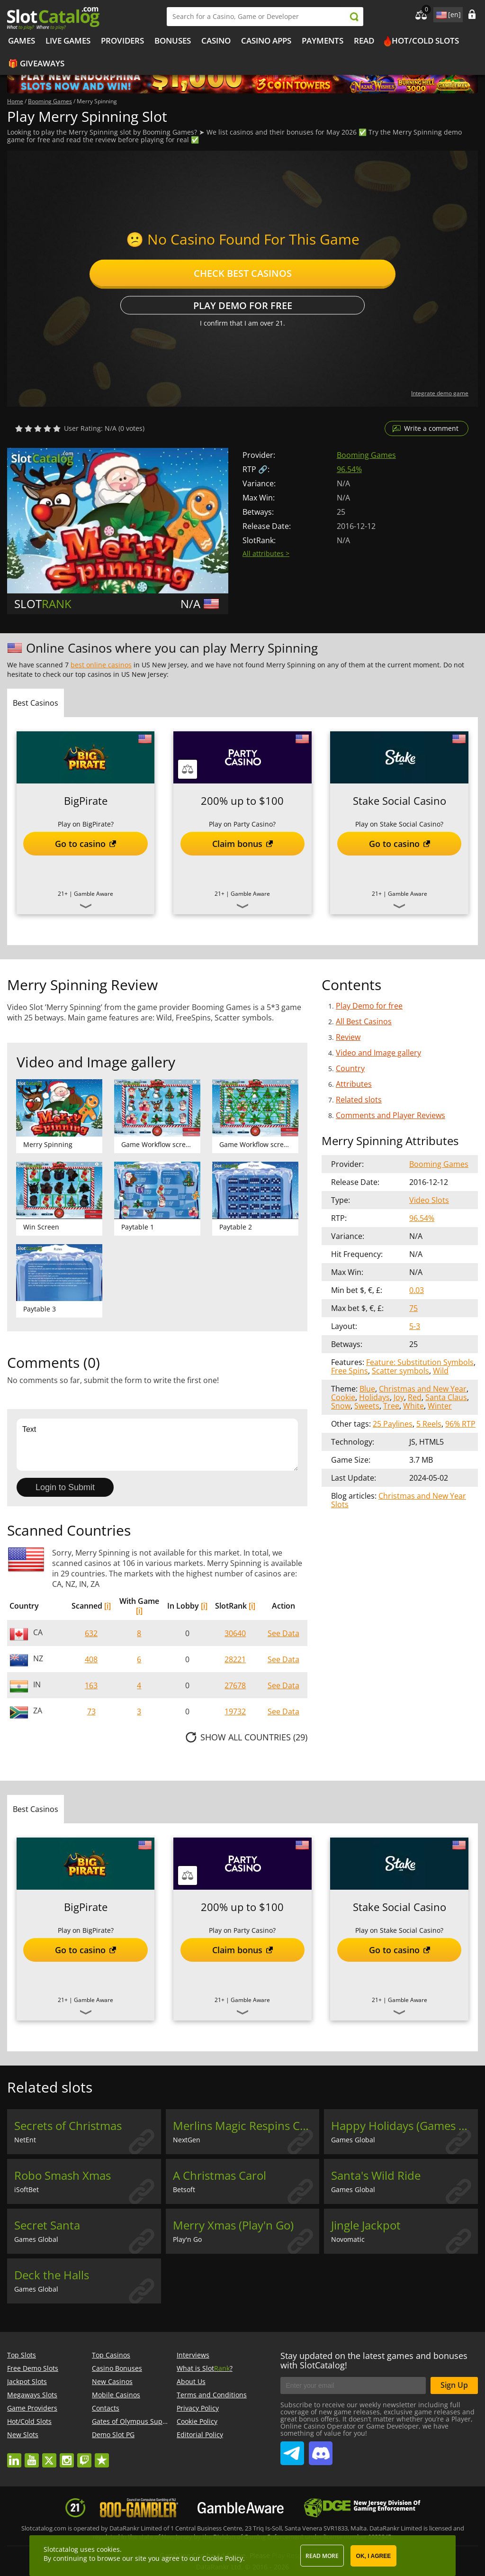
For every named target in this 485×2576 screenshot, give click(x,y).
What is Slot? (205, 2368)
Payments (322, 40)
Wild (441, 1370)
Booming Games (366, 455)
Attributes (354, 1084)
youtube (32, 2455)
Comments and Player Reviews (390, 1115)
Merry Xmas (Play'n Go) (233, 2225)
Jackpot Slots (27, 2381)
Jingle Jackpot (366, 2225)
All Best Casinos (364, 1021)
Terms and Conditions (212, 2394)
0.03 (416, 1290)
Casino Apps (266, 40)
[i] (107, 1606)
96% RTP (460, 1424)
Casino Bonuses (117, 2368)
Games (21, 40)
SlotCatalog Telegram (292, 2449)
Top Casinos (111, 2354)
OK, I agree (373, 2556)
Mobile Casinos (116, 2394)
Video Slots (429, 1200)
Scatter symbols (400, 1370)
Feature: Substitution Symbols (420, 1362)
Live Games (67, 40)
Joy (399, 1397)
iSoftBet (26, 2189)
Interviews (193, 2354)
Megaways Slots (32, 2394)
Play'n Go (187, 2239)
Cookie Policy (197, 2421)
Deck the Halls (51, 2275)
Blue (367, 1389)
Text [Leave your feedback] (157, 1445)
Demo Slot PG (113, 2434)
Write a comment (431, 428)
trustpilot (102, 2455)
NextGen (186, 2139)
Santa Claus (446, 1397)
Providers (122, 40)
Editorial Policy (200, 2434)
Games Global (353, 2139)
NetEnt (25, 2139)
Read (364, 40)
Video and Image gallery (378, 1052)
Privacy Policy (198, 2407)
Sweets (366, 1406)
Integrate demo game (439, 393)
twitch (84, 2455)
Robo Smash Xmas (62, 2175)
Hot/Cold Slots (425, 40)
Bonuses (172, 40)
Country (350, 1068)
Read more (322, 2556)
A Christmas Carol (219, 2175)
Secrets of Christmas (68, 2126)
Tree (391, 1406)
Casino (216, 40)
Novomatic (348, 2239)
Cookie (343, 1397)
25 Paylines (393, 1424)
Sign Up (454, 2385)
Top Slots (21, 2354)
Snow (340, 1406)
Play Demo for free (242, 305)
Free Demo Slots (32, 2368)
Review (348, 1037)
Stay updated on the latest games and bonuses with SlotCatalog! (373, 2360)
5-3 (414, 1326)
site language (440, 13)
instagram (67, 2455)
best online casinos (101, 664)
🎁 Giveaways (36, 63)
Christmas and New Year (423, 1389)
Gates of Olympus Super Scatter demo (152, 2421)
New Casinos (112, 2381)
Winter (440, 1406)
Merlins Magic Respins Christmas (246, 2126)
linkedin (14, 2455)
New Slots (22, 2434)
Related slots (359, 1099)
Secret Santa (47, 2225)
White (413, 1406)
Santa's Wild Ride (376, 2175)
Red (415, 1397)
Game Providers (32, 2407)
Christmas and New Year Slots (398, 1500)
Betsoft (184, 2189)
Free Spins (349, 1370)
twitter (49, 2455)
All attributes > (265, 553)
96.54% (349, 469)
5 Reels (428, 1424)
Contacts (105, 2407)
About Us (191, 2381)
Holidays (374, 1397)
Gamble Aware (93, 894)
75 (413, 1308)
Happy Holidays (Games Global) (404, 2126)
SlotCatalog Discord (320, 2449)
